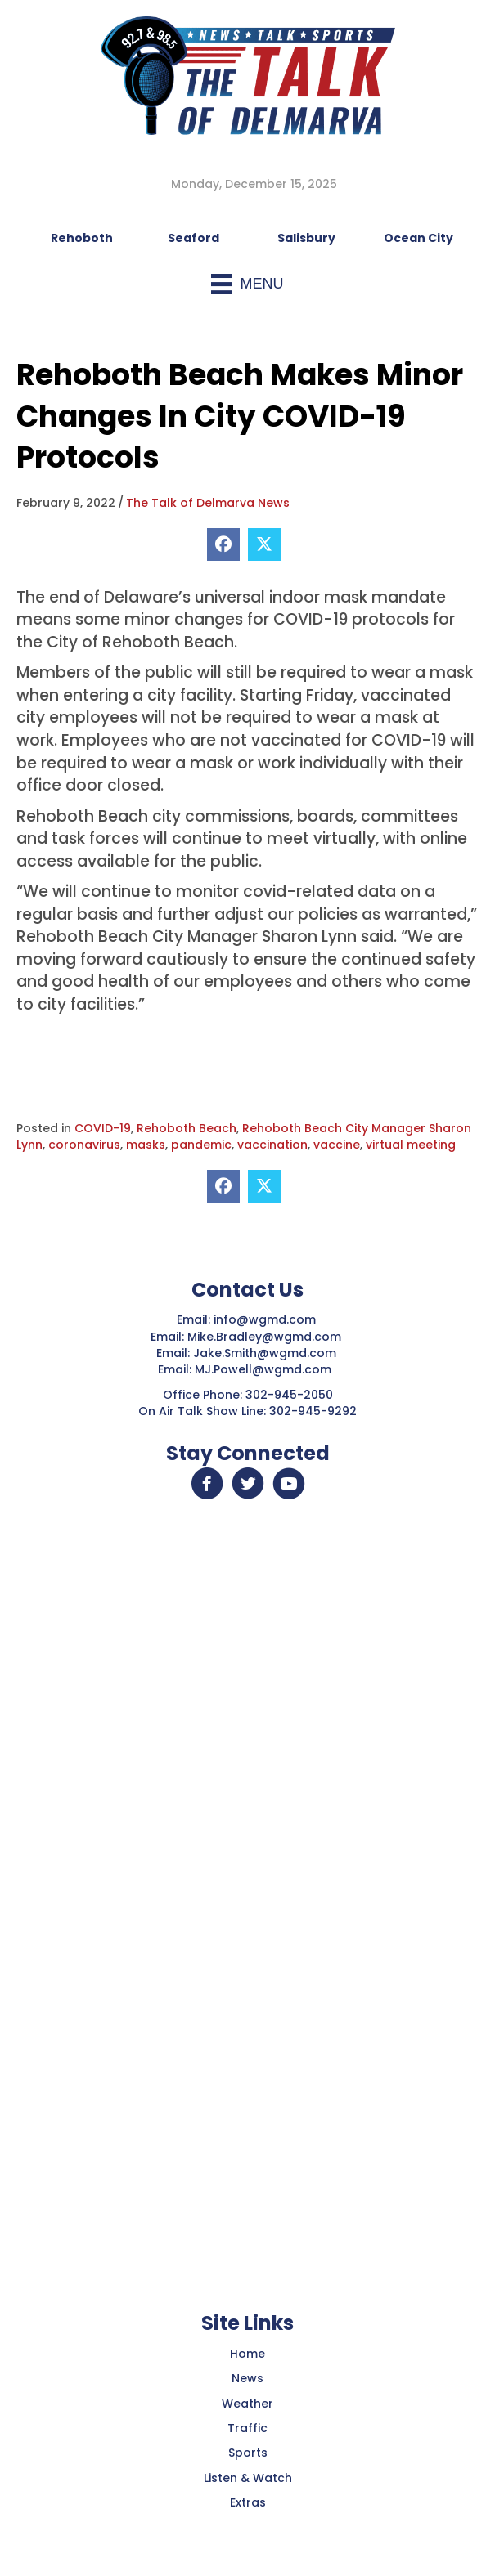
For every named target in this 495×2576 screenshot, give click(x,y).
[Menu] (247, 284)
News (247, 2378)
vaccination (272, 1144)
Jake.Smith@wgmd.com (266, 1353)
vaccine (336, 1144)
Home (247, 2353)
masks (145, 1144)
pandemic (201, 1144)
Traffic (247, 2428)
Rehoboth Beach (186, 1128)
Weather (247, 2403)
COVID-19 (102, 1128)
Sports (248, 2452)
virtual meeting (411, 1144)
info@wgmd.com (266, 1319)
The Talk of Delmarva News (208, 503)
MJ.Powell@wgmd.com (266, 1369)
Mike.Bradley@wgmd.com (264, 1336)
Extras (248, 2502)
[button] (207, 1484)
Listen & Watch (248, 2478)
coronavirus (84, 1144)
